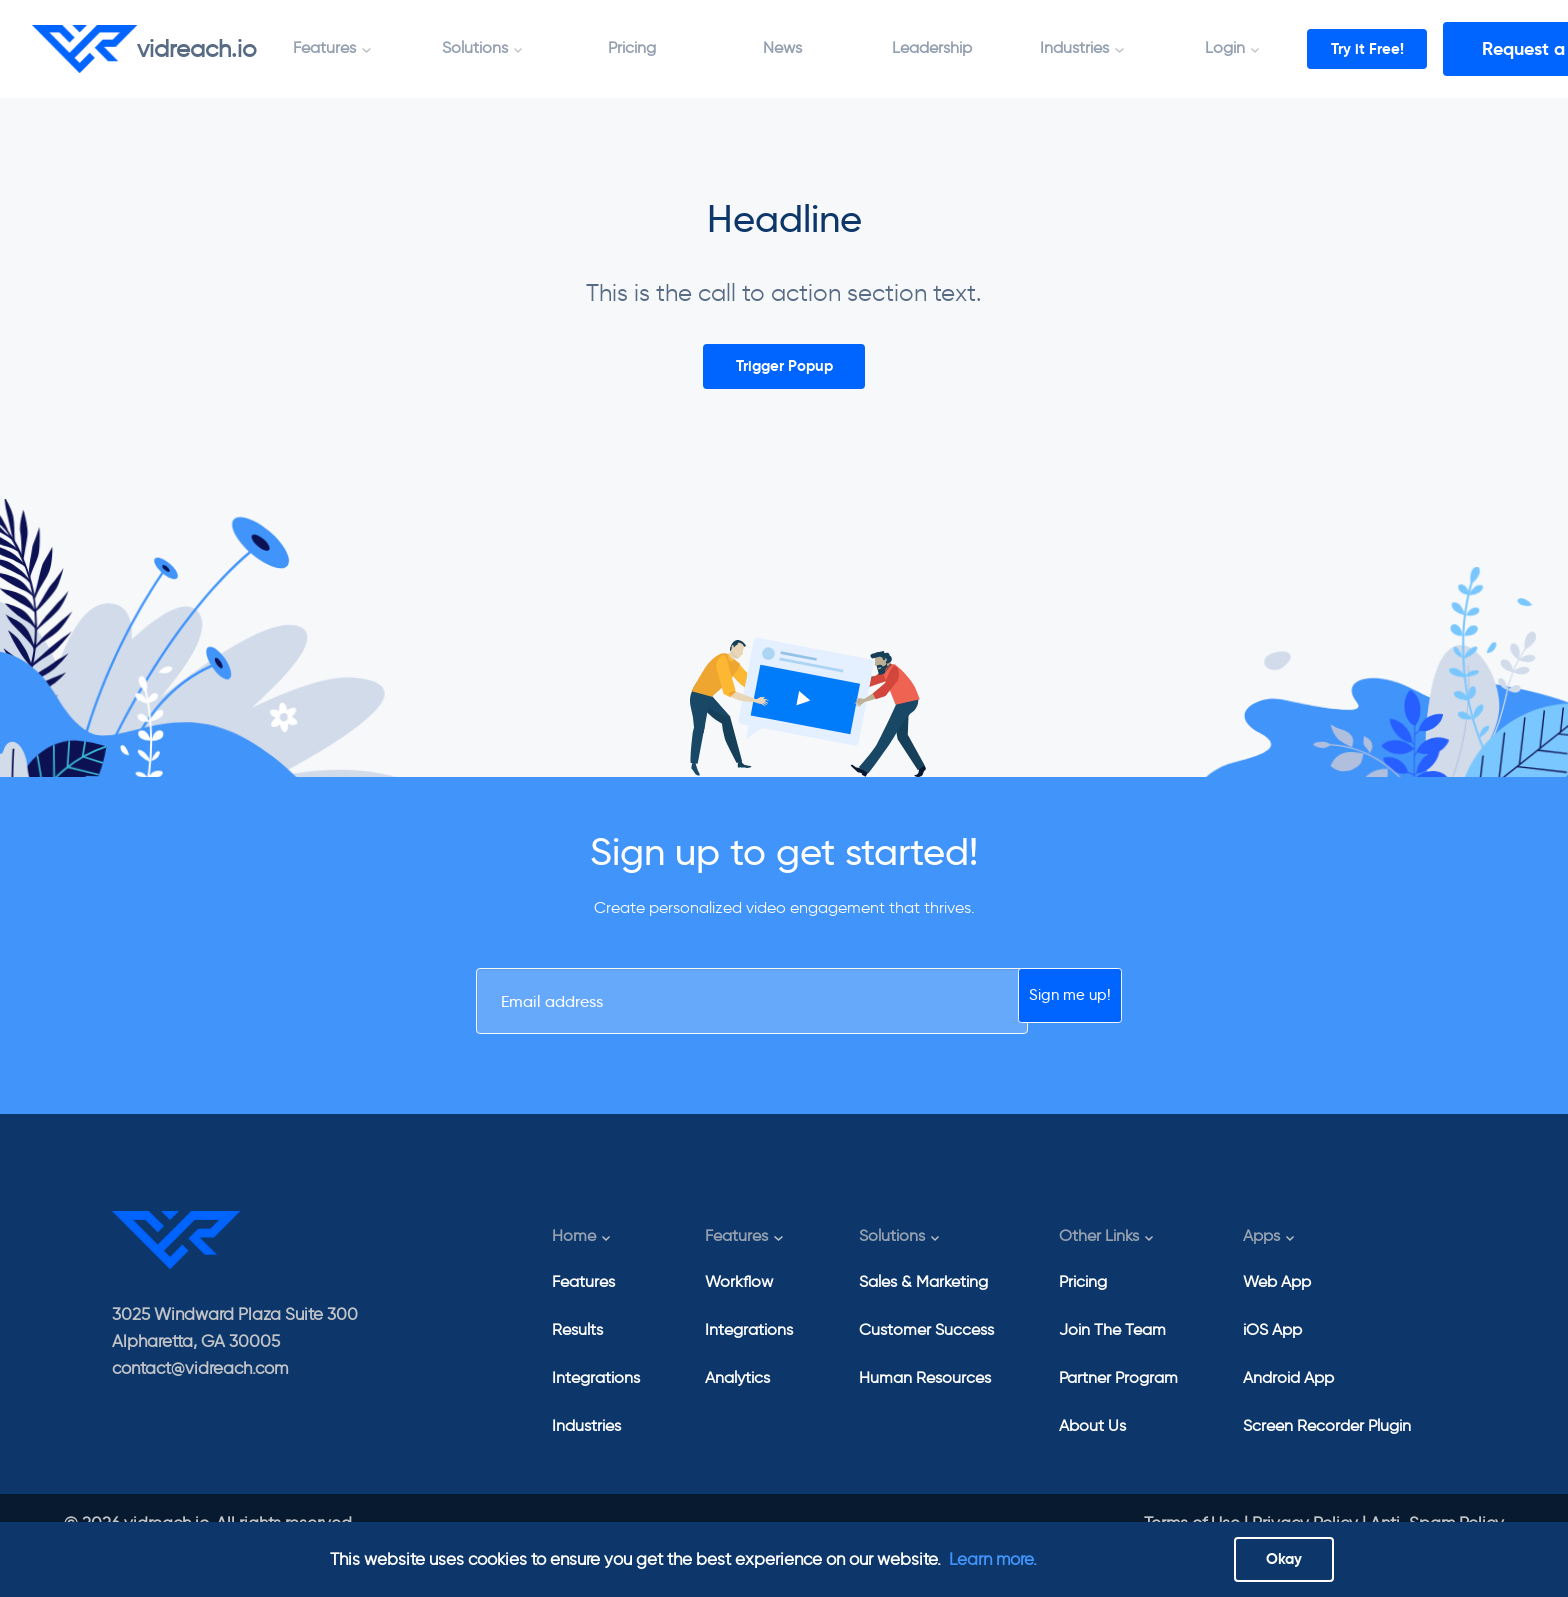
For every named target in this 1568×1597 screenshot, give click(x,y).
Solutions (475, 47)
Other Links (1099, 1248)
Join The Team (1112, 1341)
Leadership (932, 47)
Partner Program (1118, 1389)
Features (324, 47)
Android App (1288, 1389)
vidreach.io (144, 48)
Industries (1074, 47)
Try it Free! (1388, 48)
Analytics (737, 1389)
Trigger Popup (784, 370)
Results (577, 1341)
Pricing (632, 47)
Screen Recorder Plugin (1327, 1437)
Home (574, 1248)
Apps (1261, 1248)
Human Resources (925, 1389)
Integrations (596, 1389)
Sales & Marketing (923, 1293)
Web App (1277, 1293)
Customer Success (926, 1341)
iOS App (1272, 1341)
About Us (1092, 1437)
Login (1225, 47)
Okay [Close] (1284, 1554)
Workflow (739, 1293)
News (782, 47)
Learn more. (993, 1554)
